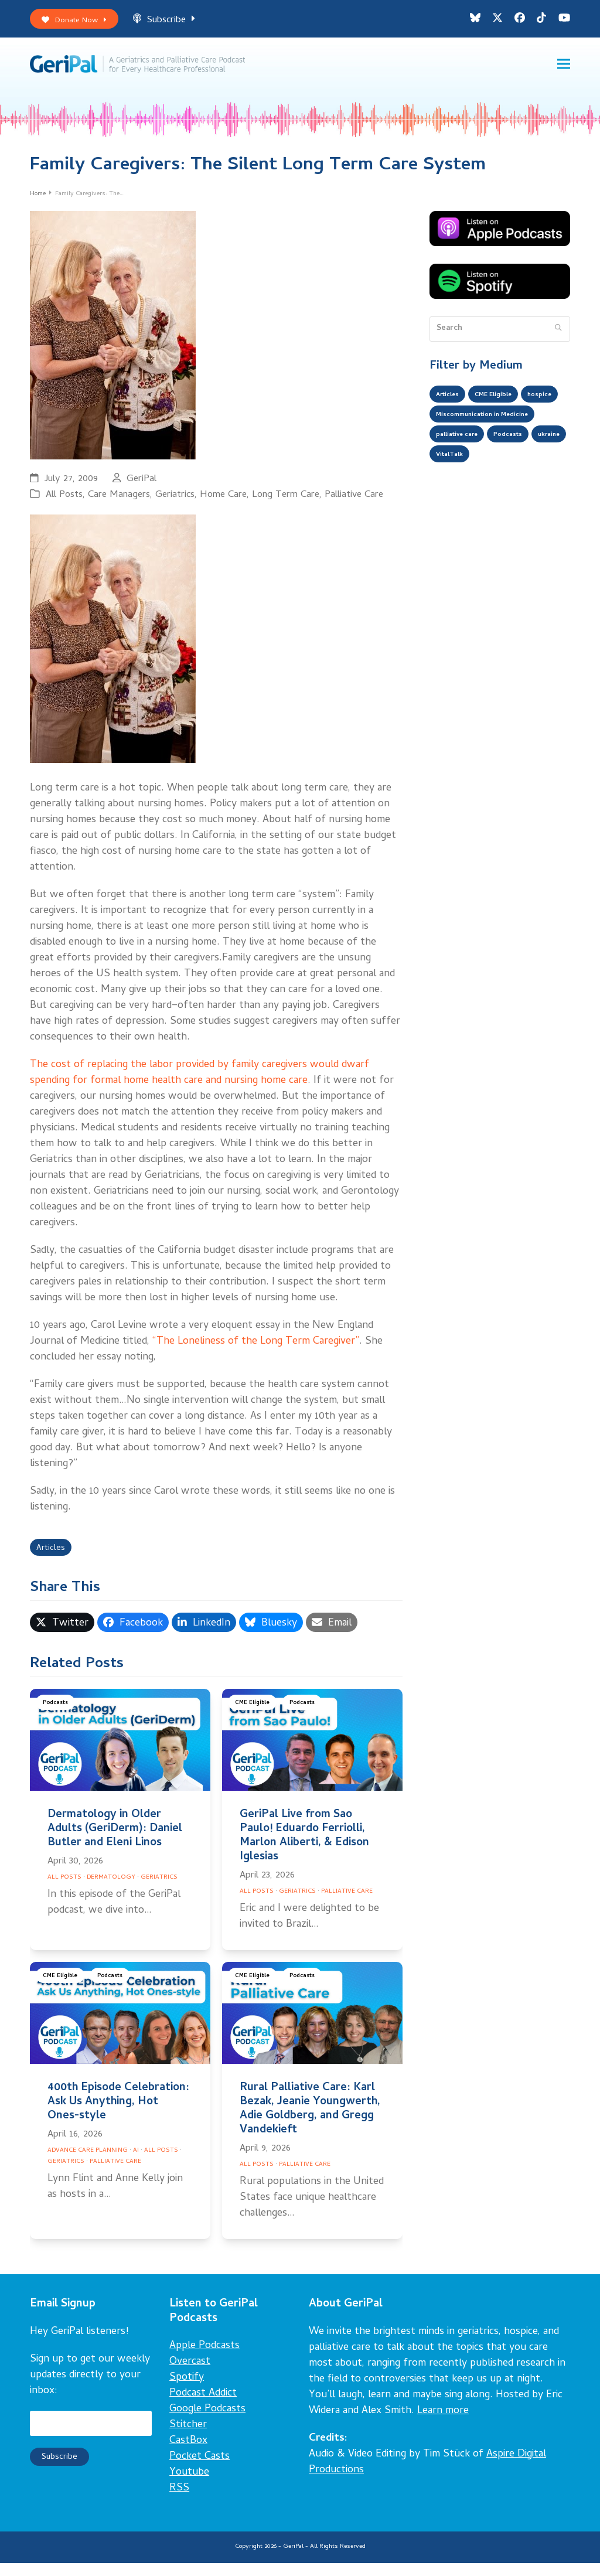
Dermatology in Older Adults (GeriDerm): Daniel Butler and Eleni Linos (114, 1842)
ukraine (450, 500)
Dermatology (111, 1891)
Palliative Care (354, 505)
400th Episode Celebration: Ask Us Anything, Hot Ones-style (118, 2115)
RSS (179, 2501)
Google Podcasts (207, 2422)
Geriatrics (175, 505)
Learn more (443, 2423)
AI (136, 2164)
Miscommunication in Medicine (495, 453)
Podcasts (58, 1718)
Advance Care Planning (87, 2164)
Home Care (223, 505)
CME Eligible (255, 1718)
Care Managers (119, 505)
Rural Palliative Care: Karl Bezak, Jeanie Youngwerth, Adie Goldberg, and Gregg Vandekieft (310, 2122)
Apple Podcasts (204, 2358)
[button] (563, 71)
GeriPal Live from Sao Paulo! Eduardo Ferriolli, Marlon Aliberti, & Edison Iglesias (304, 1849)
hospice (450, 430)
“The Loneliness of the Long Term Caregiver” (255, 1351)
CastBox (188, 2453)
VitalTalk (498, 500)
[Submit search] (558, 339)
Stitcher (188, 2438)
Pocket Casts (199, 2469)
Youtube (189, 2485)
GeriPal (141, 489)
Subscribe (177, 22)
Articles (53, 1560)
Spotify (186, 2390)
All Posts (64, 505)
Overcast (189, 2374)
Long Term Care (285, 505)
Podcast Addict (203, 2406)
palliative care (463, 477)
